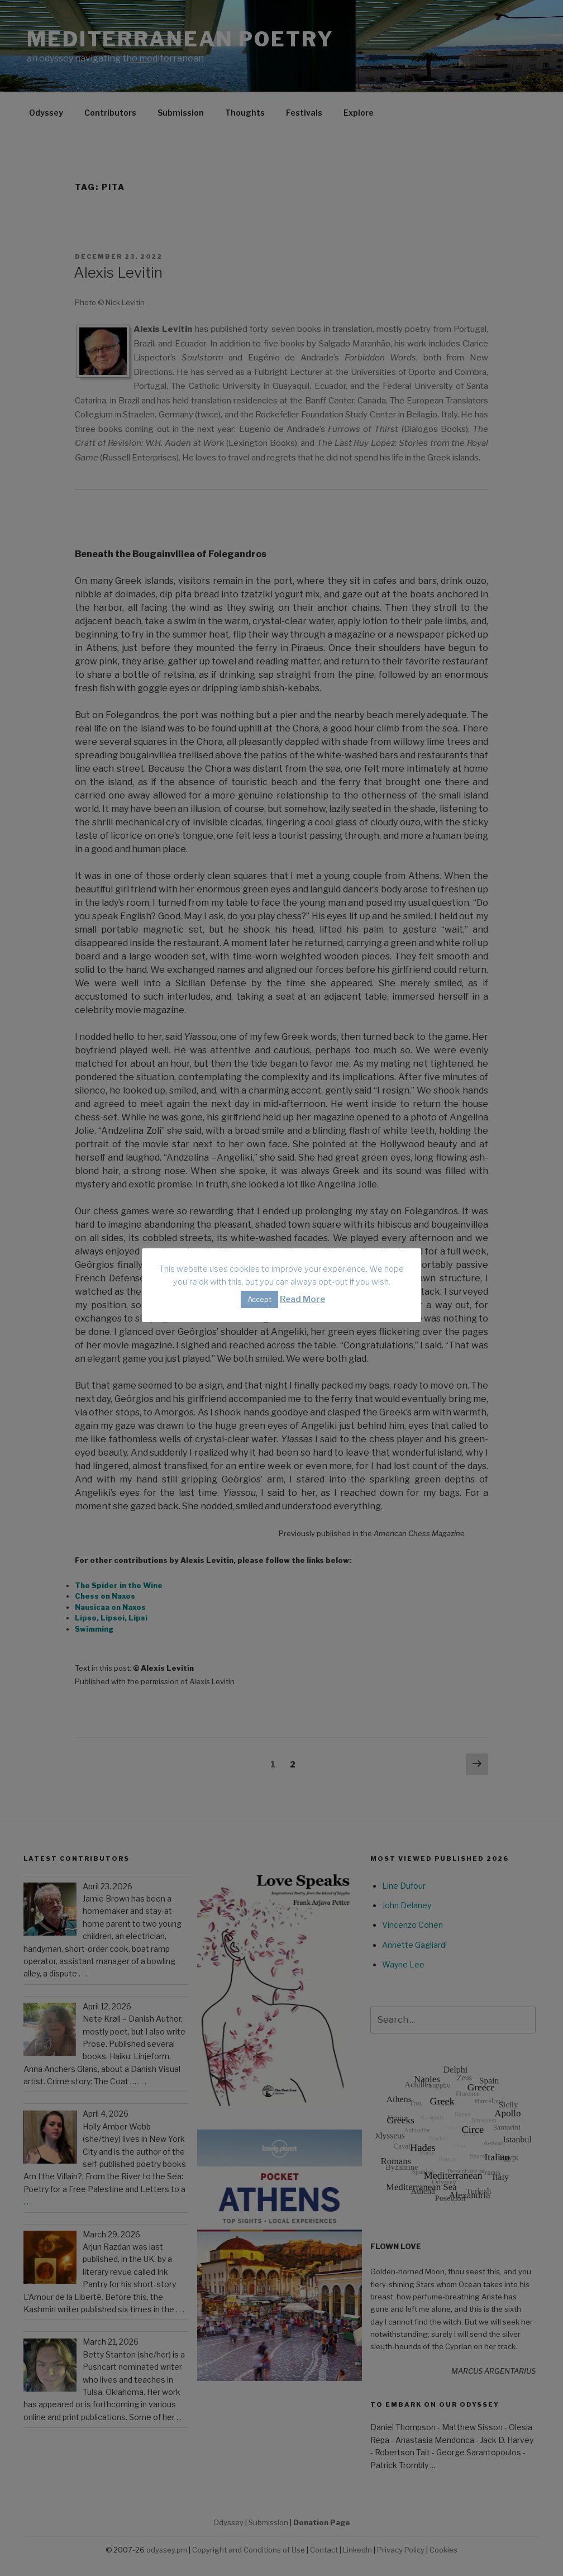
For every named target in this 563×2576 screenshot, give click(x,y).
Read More (302, 1299)
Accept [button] (259, 1299)
